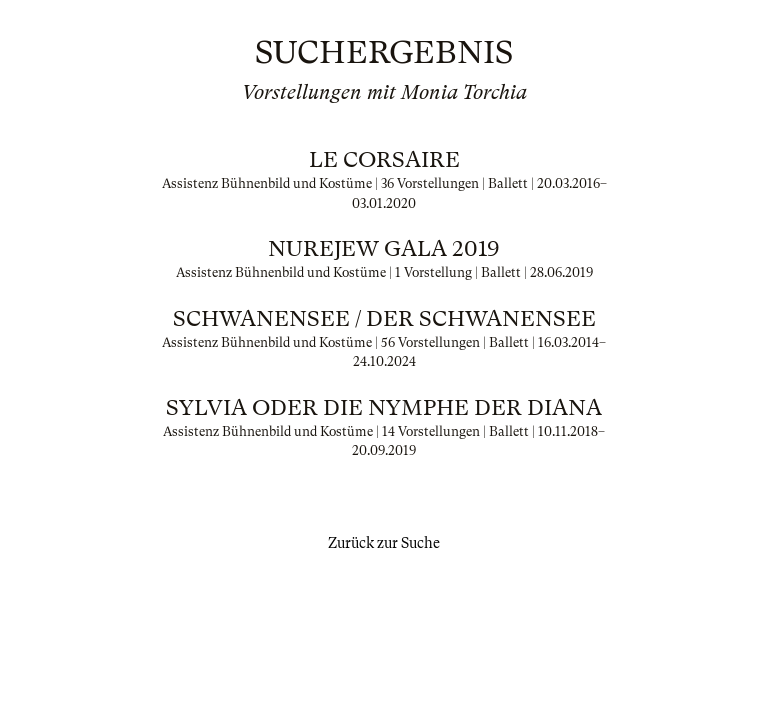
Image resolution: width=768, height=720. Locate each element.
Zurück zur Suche (384, 543)
